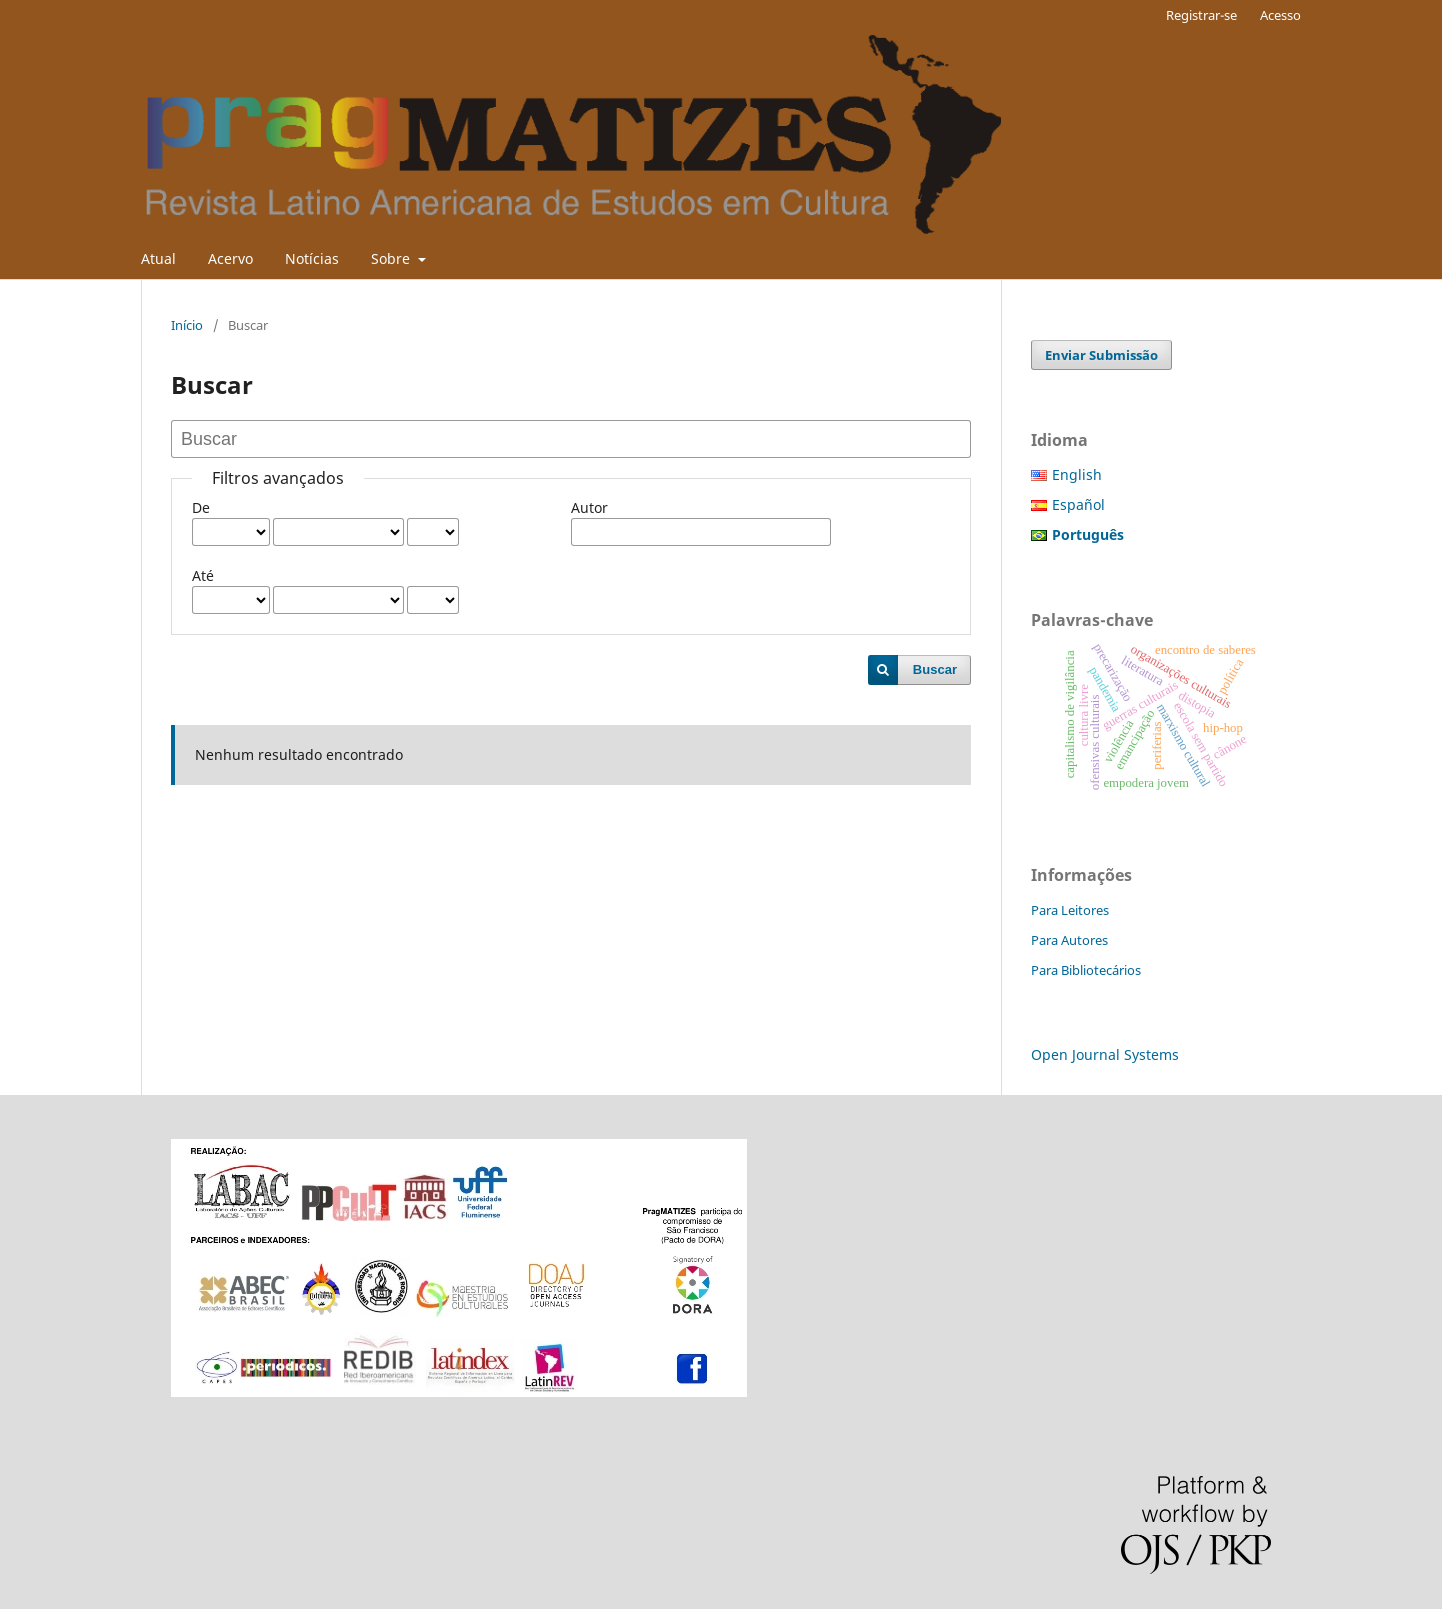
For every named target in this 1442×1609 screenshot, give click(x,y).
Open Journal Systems (1105, 1054)
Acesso (1280, 15)
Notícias (312, 258)
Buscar (935, 669)
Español (1078, 504)
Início (187, 325)
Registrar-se (1201, 15)
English (1077, 474)
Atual (158, 258)
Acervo (230, 258)
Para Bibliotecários (1086, 970)
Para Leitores (1070, 910)
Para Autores (1069, 940)
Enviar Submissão (1101, 355)
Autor (589, 507)
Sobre (392, 258)
